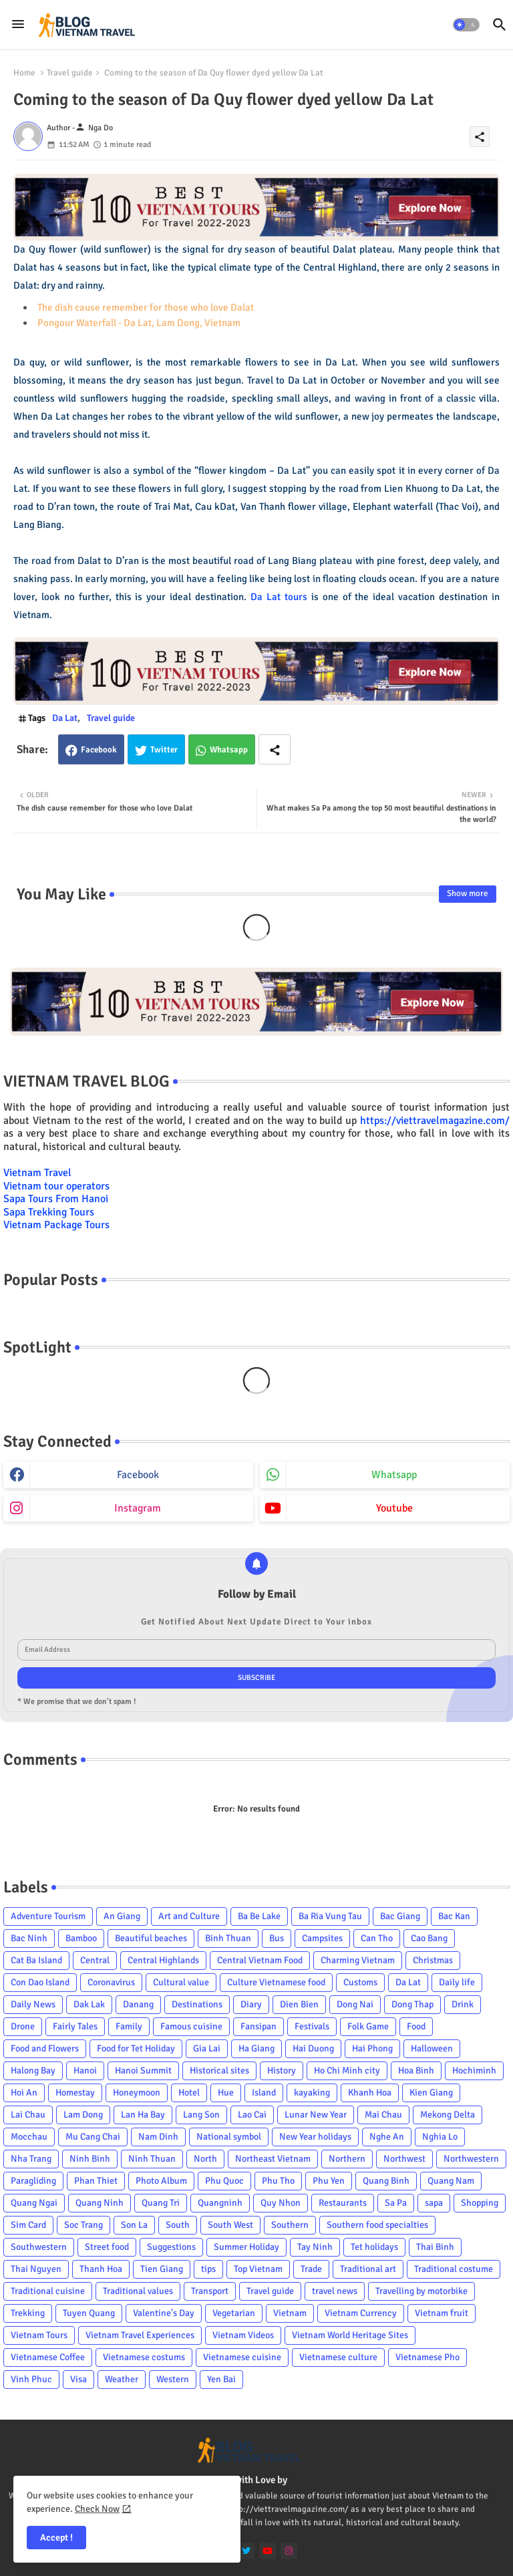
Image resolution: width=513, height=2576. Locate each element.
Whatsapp (229, 749)
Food (416, 2026)
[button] (466, 24)
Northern (347, 2158)
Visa (78, 2379)
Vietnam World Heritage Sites (350, 2335)
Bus (276, 1938)
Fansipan (258, 2026)
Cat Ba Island (36, 1960)
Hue (226, 2092)
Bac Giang (400, 1916)
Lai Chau (28, 2114)
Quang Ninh (99, 2202)
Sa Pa (396, 2202)
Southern (290, 2225)
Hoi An (24, 2092)
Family (129, 2026)
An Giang (122, 1916)
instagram (137, 1508)
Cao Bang (429, 1938)
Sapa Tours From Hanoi (55, 1198)
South (178, 2225)
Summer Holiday (246, 2247)
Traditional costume (453, 2269)
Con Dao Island (40, 1982)
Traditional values (138, 2291)
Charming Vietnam (358, 1960)
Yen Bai (221, 2379)
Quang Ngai (34, 2202)
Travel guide (70, 72)
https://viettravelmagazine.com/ (435, 1120)
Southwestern (39, 2247)
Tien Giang (161, 2269)
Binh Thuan (228, 1938)
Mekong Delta (447, 2114)
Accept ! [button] (56, 2537)
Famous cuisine (191, 2026)
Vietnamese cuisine (242, 2357)
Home (24, 72)
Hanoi (85, 2070)
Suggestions (171, 2247)
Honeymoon (136, 2092)
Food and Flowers (45, 2048)
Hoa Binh (416, 2070)
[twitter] (246, 2551)
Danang (138, 2004)
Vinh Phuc (31, 2379)
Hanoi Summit (143, 2070)
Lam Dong (83, 2114)
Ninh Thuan (152, 2158)
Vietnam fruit (441, 2313)
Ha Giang (256, 2048)
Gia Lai (206, 2048)
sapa (434, 2202)
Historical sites (219, 2070)
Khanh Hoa (369, 2092)
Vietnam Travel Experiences (140, 2335)
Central (95, 1960)
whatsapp (394, 1474)
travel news (334, 2291)
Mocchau (29, 2136)
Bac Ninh (29, 1938)
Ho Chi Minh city (347, 2070)
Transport (209, 2291)
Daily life (457, 1982)
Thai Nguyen (36, 2269)
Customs (360, 1982)
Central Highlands (163, 1960)
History (281, 2070)
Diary (251, 2004)
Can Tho (377, 1938)
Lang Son (201, 2114)
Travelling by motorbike (421, 2291)
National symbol (228, 2136)
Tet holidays (374, 2247)
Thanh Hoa (100, 2269)
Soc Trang (83, 2225)
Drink (463, 2004)
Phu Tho (278, 2180)
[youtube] (267, 2551)
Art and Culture (189, 1916)
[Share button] (275, 749)
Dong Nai (355, 2004)
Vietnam (290, 2313)
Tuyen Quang (89, 2313)
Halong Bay (33, 2070)
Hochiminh (474, 2070)
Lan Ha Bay (143, 2114)
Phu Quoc (224, 2180)
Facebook (99, 749)
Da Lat (64, 718)
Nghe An (386, 2136)
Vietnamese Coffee (48, 2357)
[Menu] (18, 24)
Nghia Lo (440, 2136)
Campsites (322, 1938)
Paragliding (33, 2180)
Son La (134, 2225)
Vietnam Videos (243, 2335)
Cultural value (181, 1982)
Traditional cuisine (48, 2291)
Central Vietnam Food (260, 1960)
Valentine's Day (163, 2313)
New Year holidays (315, 2136)
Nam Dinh (158, 2136)
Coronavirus (111, 1982)
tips (208, 2269)
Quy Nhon (281, 2202)
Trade (311, 2269)
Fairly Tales (75, 2026)
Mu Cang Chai (92, 2136)
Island (264, 2092)
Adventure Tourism (48, 1916)
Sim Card (28, 2225)
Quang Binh (386, 2180)
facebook (138, 1474)
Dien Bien (299, 2004)
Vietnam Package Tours (56, 1225)
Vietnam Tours (39, 2335)
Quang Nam (451, 2180)
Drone (23, 2026)
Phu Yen (329, 2180)
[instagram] (289, 2551)
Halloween (432, 2048)
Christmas (433, 1960)
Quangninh (220, 2202)
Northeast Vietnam (273, 2158)
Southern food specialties (377, 2225)
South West (230, 2225)
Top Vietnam (258, 2269)
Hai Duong (313, 2048)
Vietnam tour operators (56, 1186)
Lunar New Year (316, 2114)
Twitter (164, 749)
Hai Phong (372, 2048)
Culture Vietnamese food (276, 1982)
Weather (121, 2379)
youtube (394, 1508)
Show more (467, 893)
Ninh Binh (89, 2158)
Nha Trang (31, 2158)
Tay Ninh (315, 2247)
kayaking (312, 2092)
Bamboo (81, 1938)
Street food (107, 2247)
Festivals (312, 2026)
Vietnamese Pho (427, 2357)
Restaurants (343, 2202)
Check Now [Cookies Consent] (97, 2509)
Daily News (33, 2004)
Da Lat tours (278, 597)
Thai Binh (435, 2247)
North (205, 2158)
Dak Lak (89, 2004)
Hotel (189, 2092)
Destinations (197, 2004)
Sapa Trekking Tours (48, 1212)
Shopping (479, 2202)
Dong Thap (412, 2004)
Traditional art (368, 2269)
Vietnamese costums (144, 2357)
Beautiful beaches (151, 1938)
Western (172, 2379)
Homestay (75, 2092)
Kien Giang (431, 2092)
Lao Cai (252, 2114)
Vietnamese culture (338, 2357)
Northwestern (471, 2158)
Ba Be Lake (259, 1916)
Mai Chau (383, 2114)
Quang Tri (161, 2202)
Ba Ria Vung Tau (330, 1916)
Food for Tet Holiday (136, 2048)
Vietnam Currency (361, 2313)
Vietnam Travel (37, 1172)
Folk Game (368, 2026)
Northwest (404, 2158)
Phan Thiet (96, 2180)
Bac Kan (454, 1916)
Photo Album (161, 2180)
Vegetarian (233, 2313)
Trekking (28, 2313)
